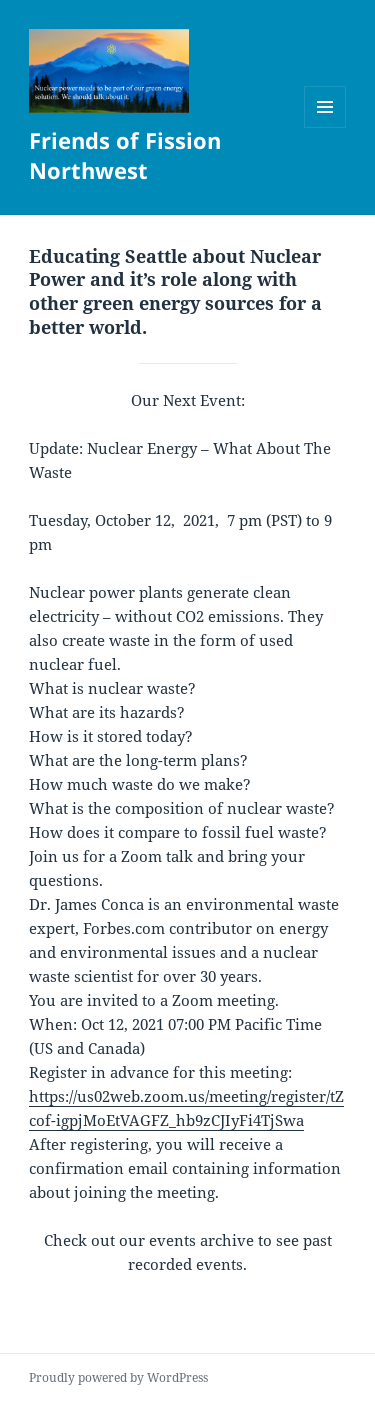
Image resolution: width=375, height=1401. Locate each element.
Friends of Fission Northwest (125, 155)
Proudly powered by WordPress (118, 1377)
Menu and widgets (325, 127)
